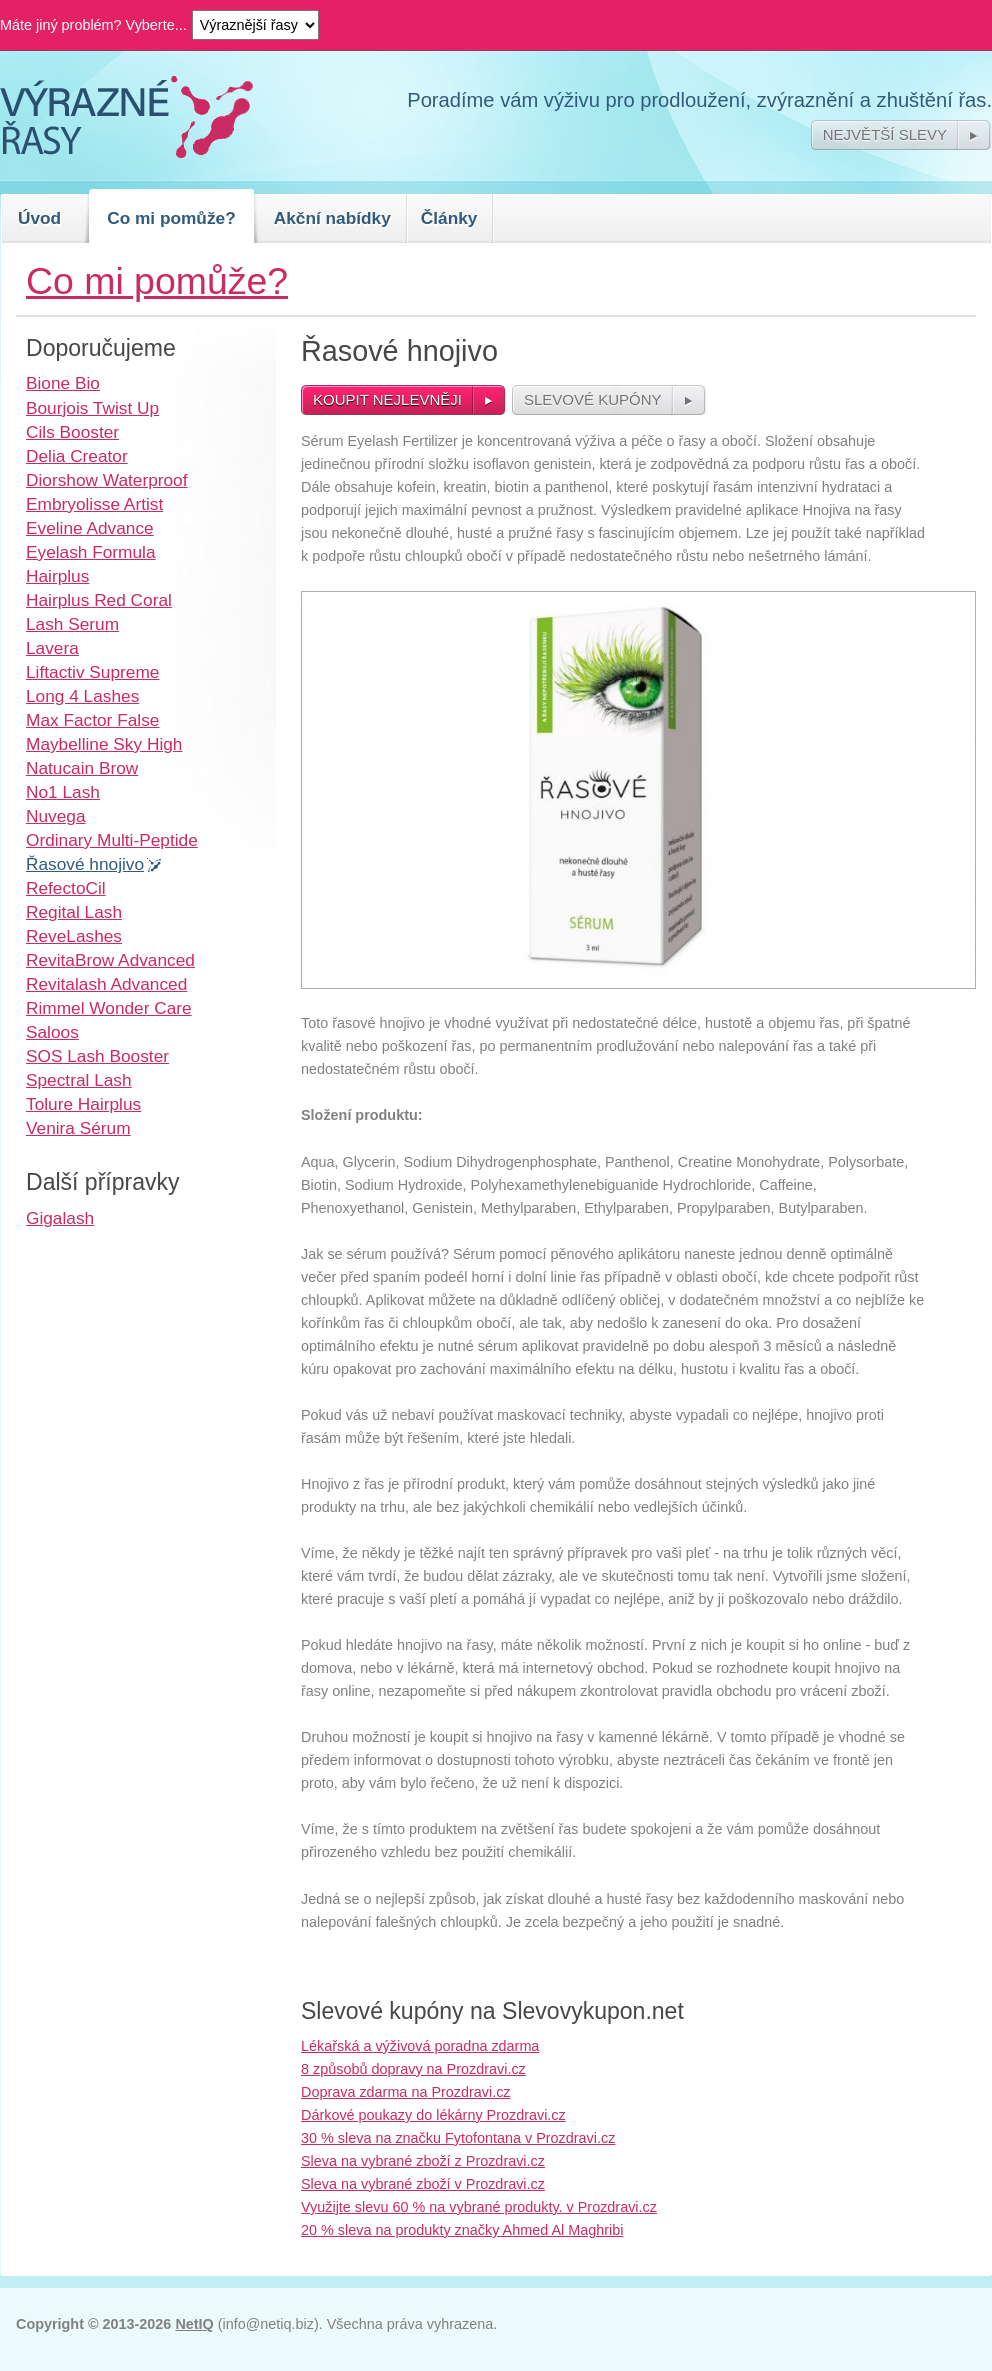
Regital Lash (74, 912)
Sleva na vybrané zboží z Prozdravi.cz (423, 2161)
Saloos (52, 1032)
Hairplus (57, 576)
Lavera (52, 648)
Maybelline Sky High (104, 744)
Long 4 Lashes (82, 696)
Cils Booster (72, 432)
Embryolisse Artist (94, 504)
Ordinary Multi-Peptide (112, 840)
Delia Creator (77, 456)
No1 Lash (63, 792)
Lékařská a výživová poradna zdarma (420, 2046)
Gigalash (60, 1218)
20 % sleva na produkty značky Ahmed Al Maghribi (462, 2230)
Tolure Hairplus (83, 1104)
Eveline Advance (90, 528)
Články (449, 218)
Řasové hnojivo (85, 864)
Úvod (39, 218)
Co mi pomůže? (171, 218)
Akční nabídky (332, 218)
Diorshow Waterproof (107, 480)
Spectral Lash (79, 1080)
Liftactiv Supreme (92, 672)
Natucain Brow (82, 768)
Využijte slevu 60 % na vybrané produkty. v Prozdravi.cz (479, 2207)
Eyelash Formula (91, 552)
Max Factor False (92, 720)
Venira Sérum (78, 1128)
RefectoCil (66, 888)
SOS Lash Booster (97, 1056)
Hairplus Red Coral (99, 600)
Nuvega (56, 816)
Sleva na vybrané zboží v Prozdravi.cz (423, 2184)
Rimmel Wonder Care (109, 1008)
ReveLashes (74, 936)
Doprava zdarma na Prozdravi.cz (406, 2092)
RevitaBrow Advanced (110, 960)
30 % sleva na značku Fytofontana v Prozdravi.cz (458, 2138)
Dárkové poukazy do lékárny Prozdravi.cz (433, 2115)
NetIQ (194, 2324)
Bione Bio (63, 383)
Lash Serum (72, 624)
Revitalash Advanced (106, 984)
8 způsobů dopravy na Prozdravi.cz (413, 2069)
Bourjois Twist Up (92, 408)
